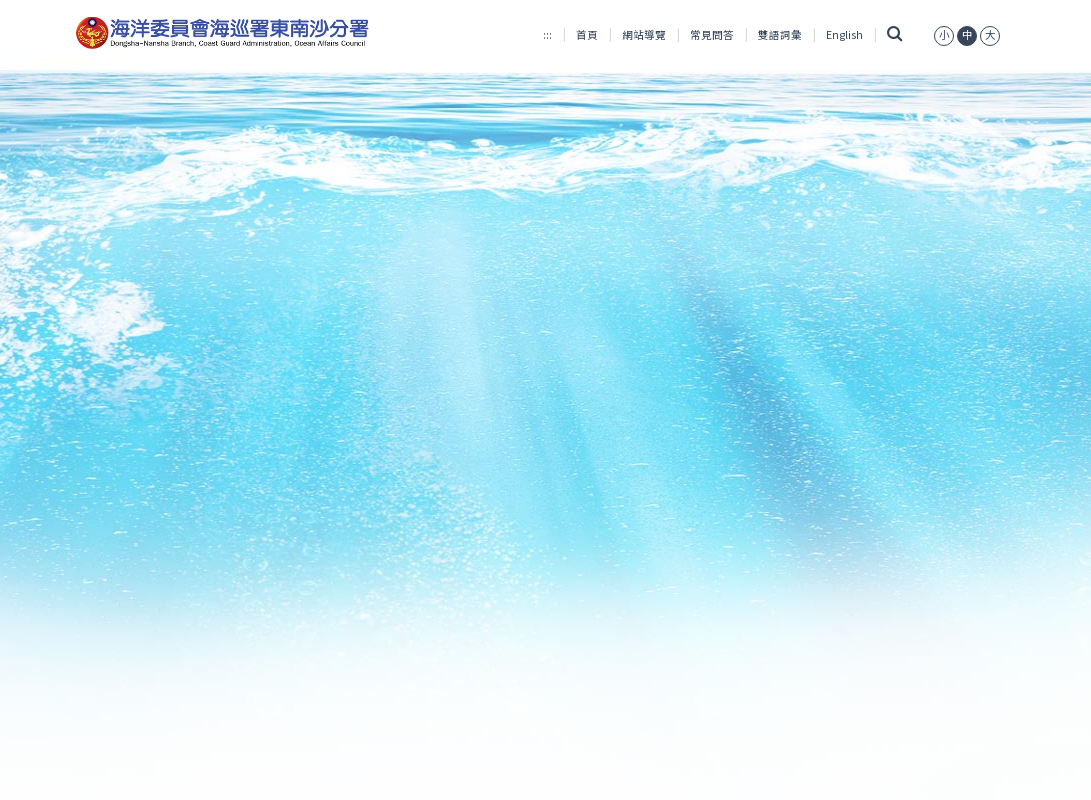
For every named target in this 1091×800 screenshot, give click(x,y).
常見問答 (712, 34)
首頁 (587, 34)
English (844, 34)
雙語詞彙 (780, 34)
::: (547, 34)
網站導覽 (644, 34)
